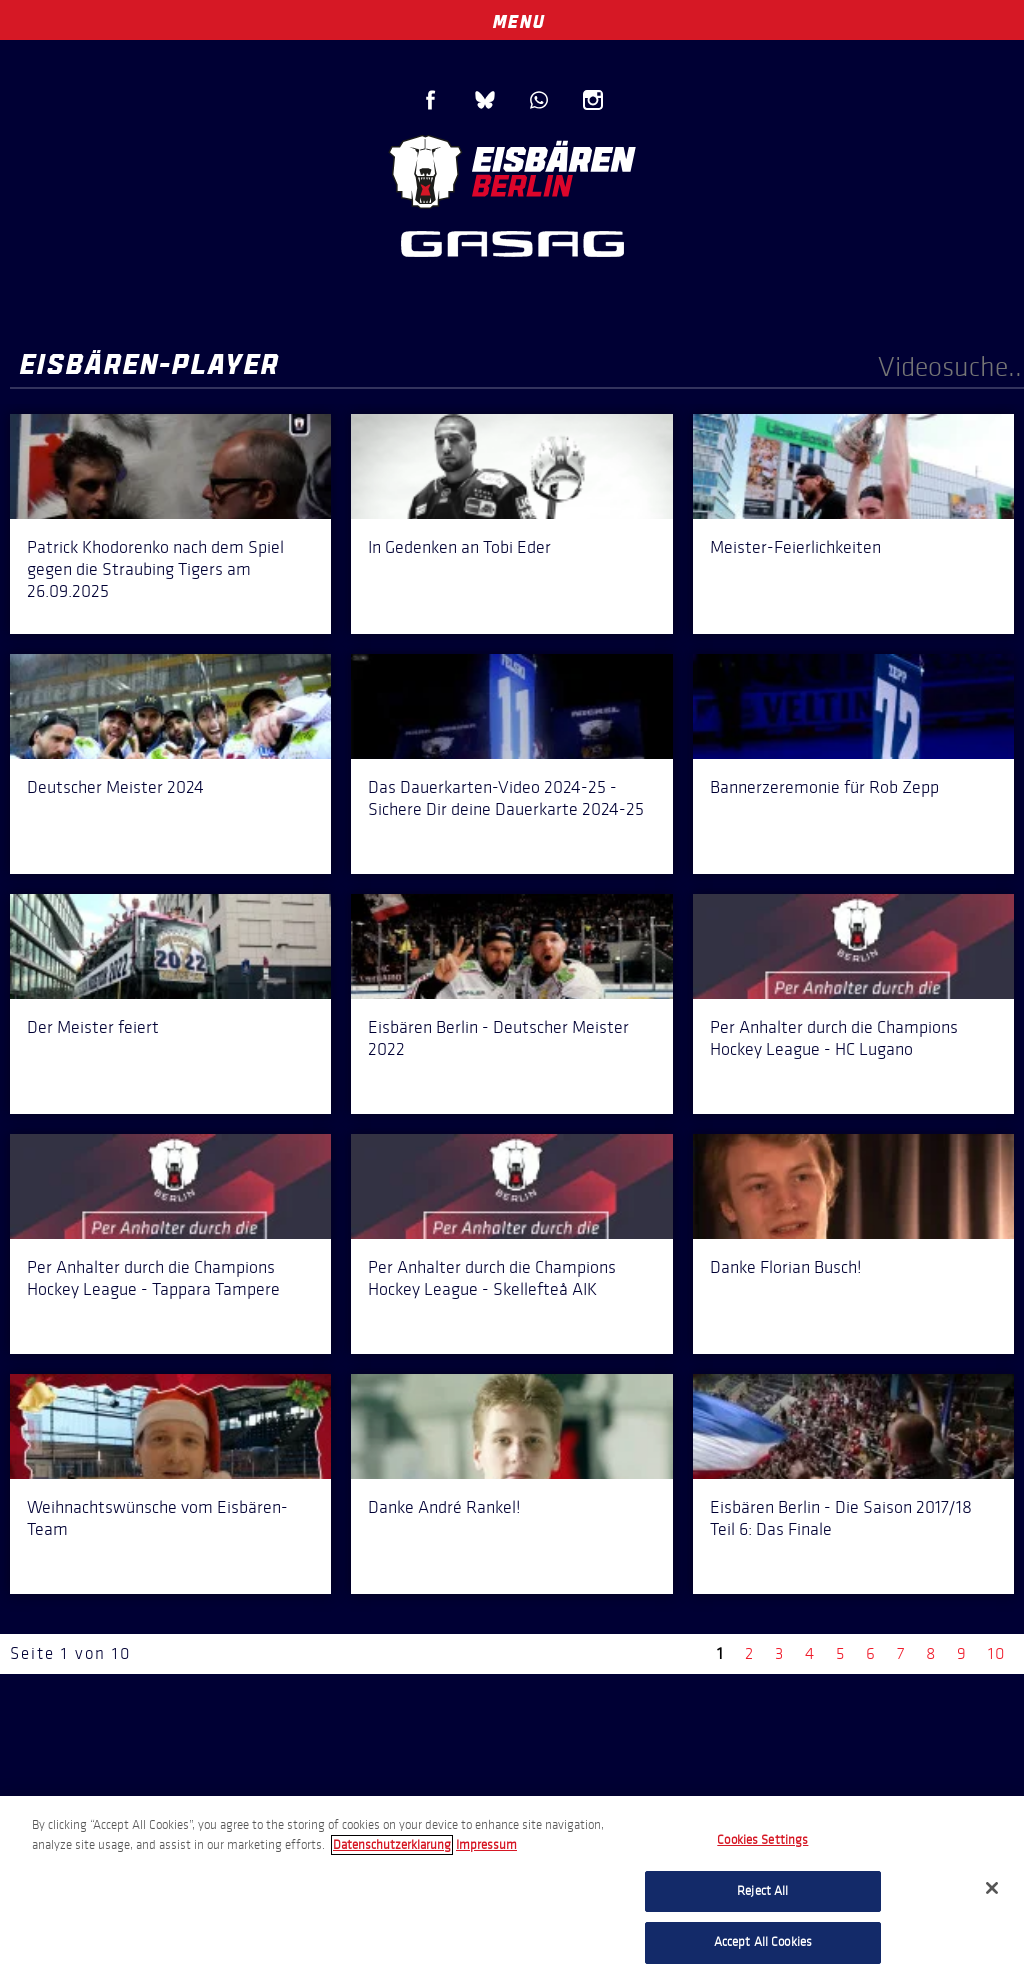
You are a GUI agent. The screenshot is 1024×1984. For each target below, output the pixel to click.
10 (997, 1653)
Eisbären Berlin (512, 169)
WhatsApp (539, 100)
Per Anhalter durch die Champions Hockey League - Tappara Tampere (153, 1278)
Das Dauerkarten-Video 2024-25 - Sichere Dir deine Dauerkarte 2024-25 (506, 798)
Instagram (593, 100)
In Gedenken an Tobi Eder (459, 547)
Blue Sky (485, 100)
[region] (512, 1890)
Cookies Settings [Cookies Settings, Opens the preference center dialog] (762, 1840)
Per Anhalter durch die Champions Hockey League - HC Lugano (834, 1038)
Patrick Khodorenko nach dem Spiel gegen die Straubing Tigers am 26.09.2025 (155, 569)
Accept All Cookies (763, 1942)
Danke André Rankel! (444, 1507)
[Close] (992, 1888)
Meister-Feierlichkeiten (795, 547)
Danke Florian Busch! (786, 1267)
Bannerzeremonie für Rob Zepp (824, 787)
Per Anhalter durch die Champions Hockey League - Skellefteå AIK (492, 1278)
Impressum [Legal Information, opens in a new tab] (486, 1845)
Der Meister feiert (93, 1027)
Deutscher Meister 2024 (115, 787)
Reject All (762, 1891)
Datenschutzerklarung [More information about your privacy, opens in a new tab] (392, 1845)
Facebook (431, 100)
